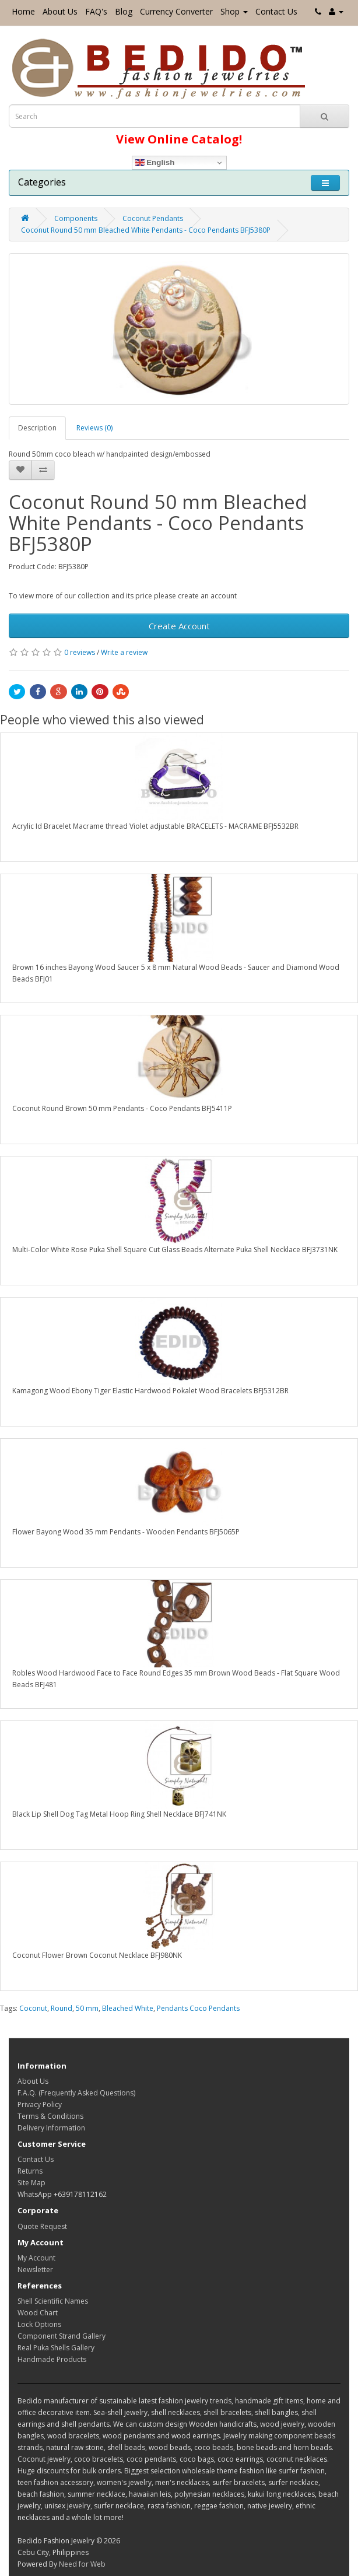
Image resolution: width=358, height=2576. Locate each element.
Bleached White (127, 2008)
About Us (60, 11)
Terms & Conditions (50, 2116)
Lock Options (39, 2324)
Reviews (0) (94, 428)
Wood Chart (37, 2313)
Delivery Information (51, 2128)
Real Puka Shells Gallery (55, 2348)
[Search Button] (324, 116)
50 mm (87, 2008)
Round (61, 2008)
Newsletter (35, 2269)
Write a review (124, 652)
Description (37, 428)
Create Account (179, 626)
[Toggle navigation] (325, 183)
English (155, 162)
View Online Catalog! (179, 139)
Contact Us (276, 11)
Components (75, 218)
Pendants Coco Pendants (198, 2008)
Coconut (33, 2008)
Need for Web (82, 2564)
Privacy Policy (39, 2104)
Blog (123, 11)
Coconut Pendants (152, 218)
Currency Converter (176, 11)
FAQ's (96, 11)
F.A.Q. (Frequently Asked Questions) (76, 2093)
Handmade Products (51, 2359)
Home (23, 11)
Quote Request (42, 2226)
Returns (30, 2171)
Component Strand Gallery (61, 2336)
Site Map (31, 2183)
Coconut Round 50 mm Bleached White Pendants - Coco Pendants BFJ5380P (146, 230)
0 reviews (79, 652)
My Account (36, 2258)
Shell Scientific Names (52, 2301)
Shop (234, 11)
